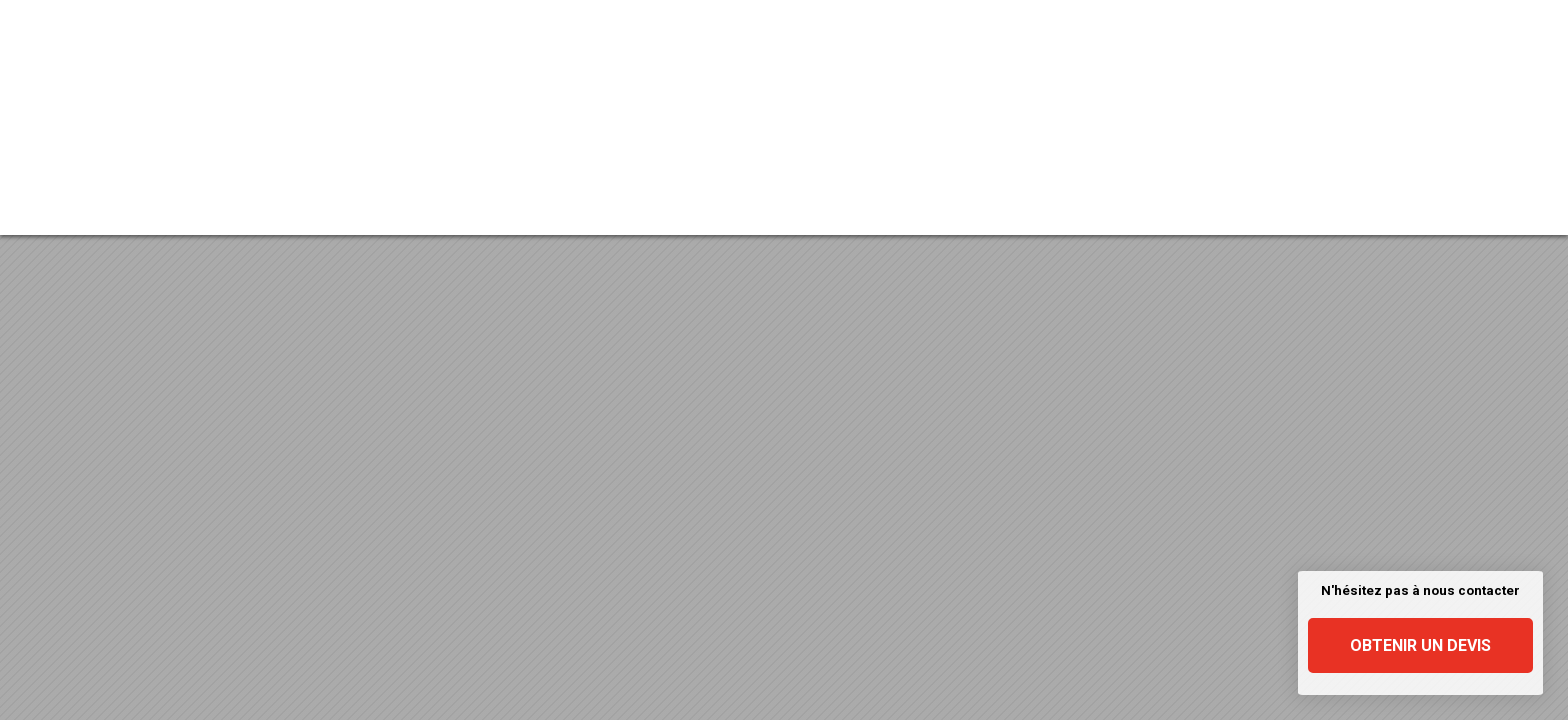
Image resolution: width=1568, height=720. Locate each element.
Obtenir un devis (1420, 645)
